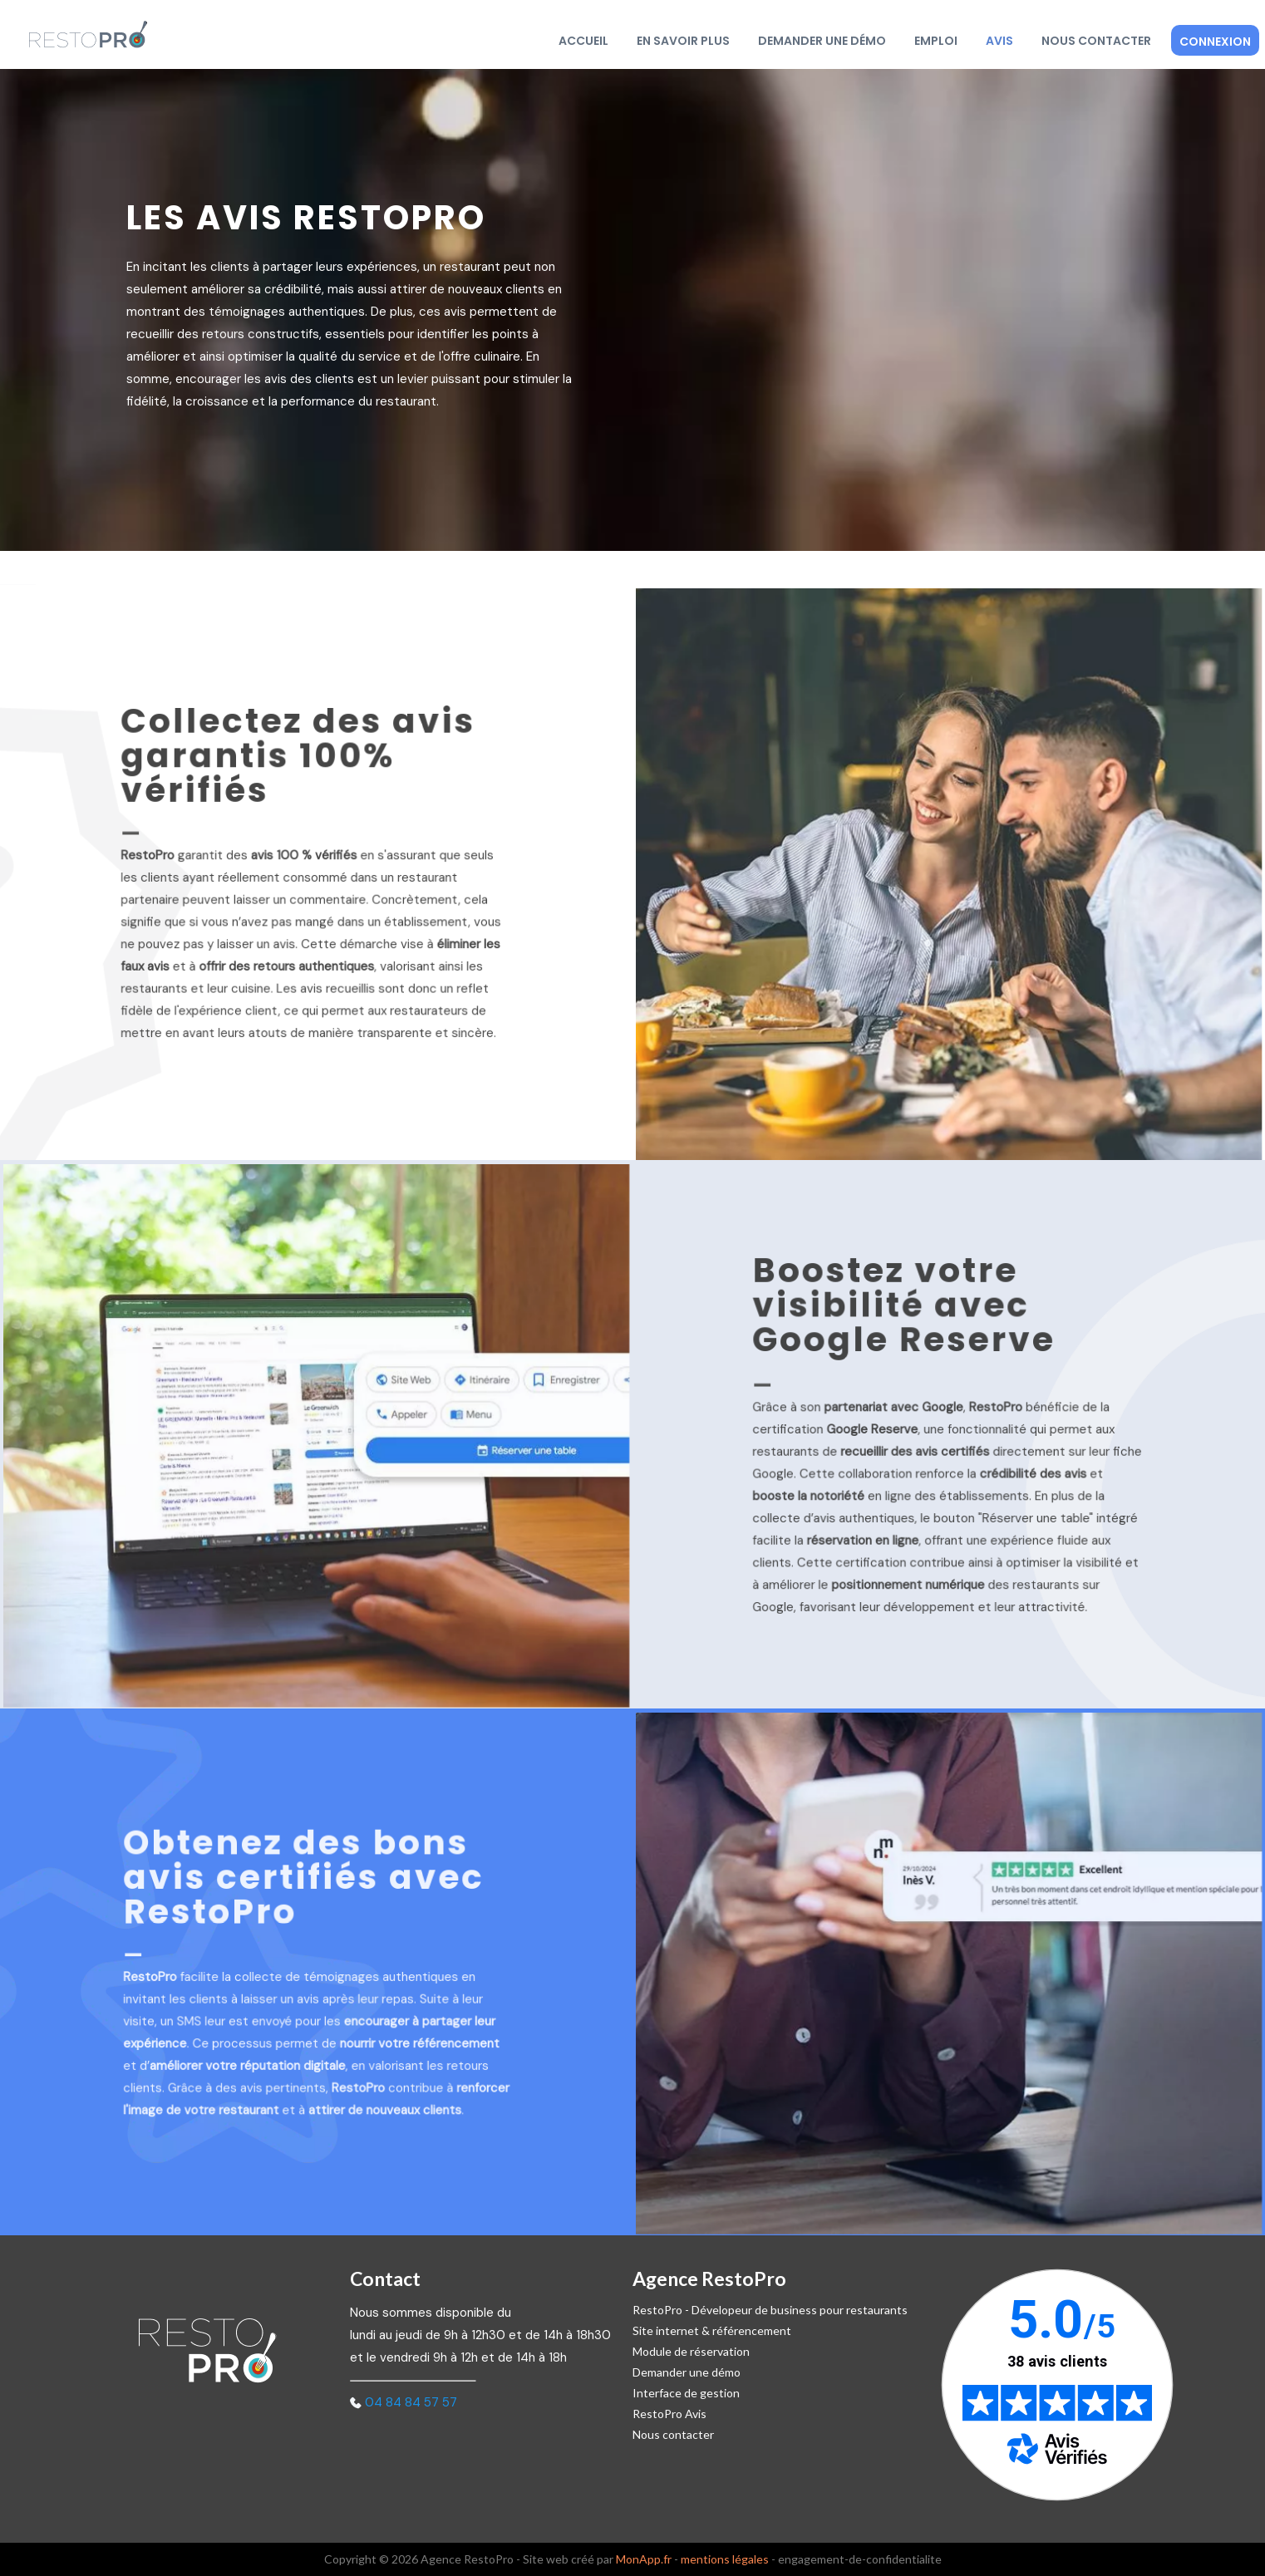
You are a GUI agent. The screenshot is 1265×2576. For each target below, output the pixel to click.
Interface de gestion (686, 2393)
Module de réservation (691, 2351)
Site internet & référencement (711, 2330)
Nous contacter (1096, 40)
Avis (999, 40)
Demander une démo (822, 40)
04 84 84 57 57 (411, 2402)
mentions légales (725, 2559)
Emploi (935, 40)
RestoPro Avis (669, 2413)
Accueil (583, 40)
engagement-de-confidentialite (860, 2559)
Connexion (1215, 41)
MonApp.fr (644, 2559)
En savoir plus (683, 40)
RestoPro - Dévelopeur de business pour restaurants (770, 2310)
